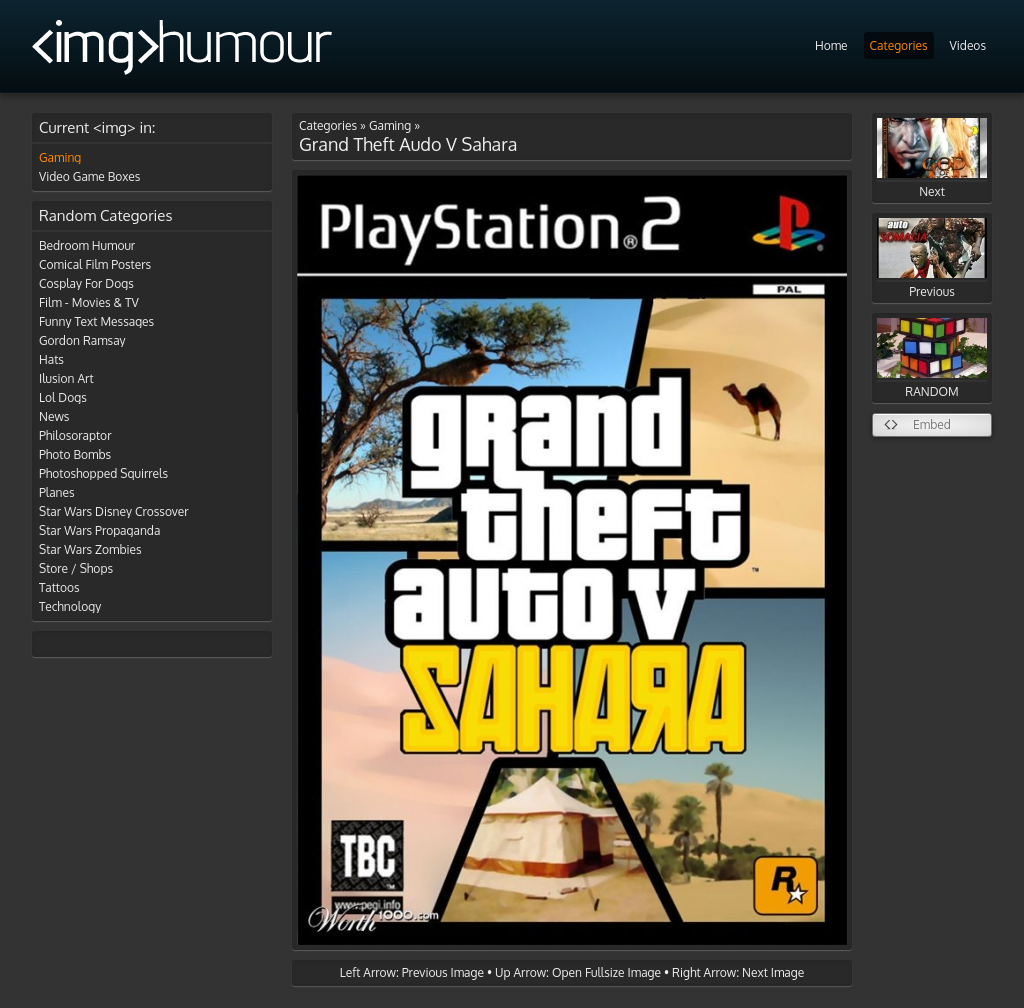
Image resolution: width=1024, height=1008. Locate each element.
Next (932, 158)
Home (831, 45)
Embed (932, 424)
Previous (932, 258)
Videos (968, 45)
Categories (899, 45)
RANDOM (932, 358)
